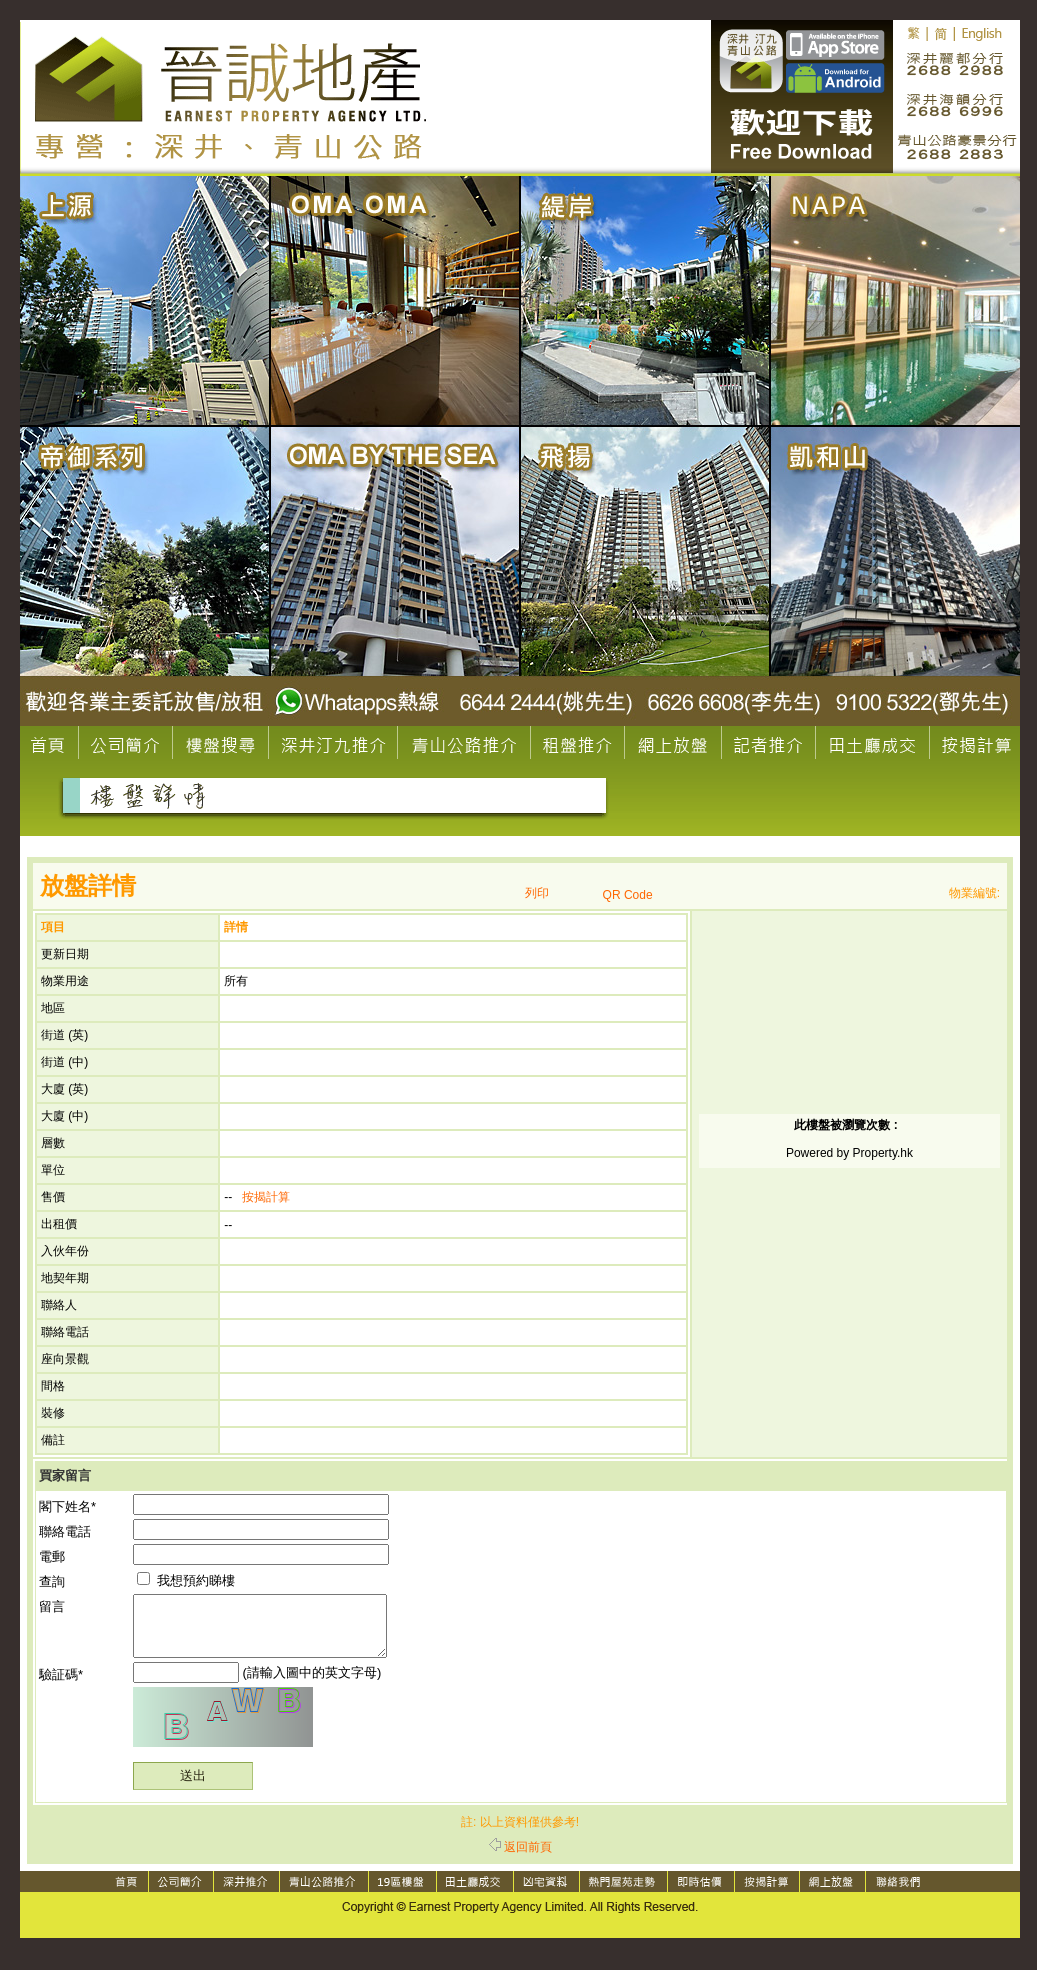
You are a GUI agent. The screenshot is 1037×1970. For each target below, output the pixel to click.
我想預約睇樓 (186, 1580)
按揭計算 (266, 1197)
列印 (537, 893)
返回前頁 (520, 1859)
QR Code (628, 895)
